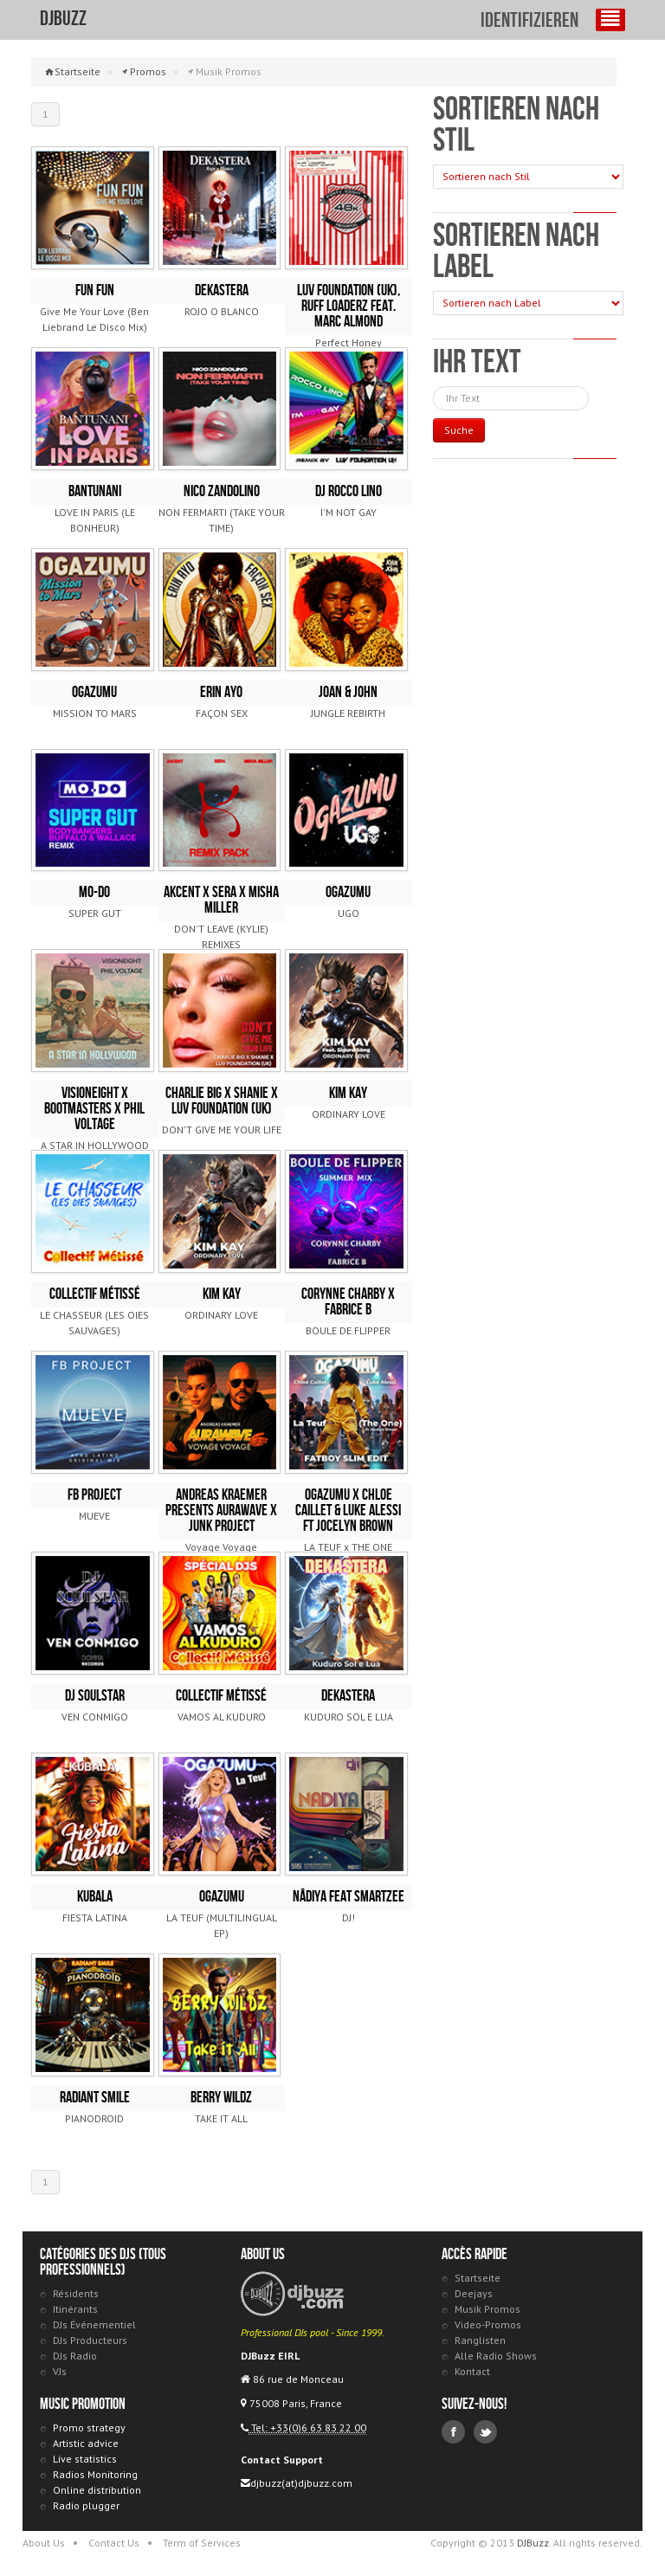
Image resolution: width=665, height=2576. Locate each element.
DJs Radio (75, 2355)
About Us (44, 2542)
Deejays (474, 2293)
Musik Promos (487, 2308)
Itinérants (75, 2308)
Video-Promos (488, 2324)
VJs (60, 2371)
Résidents (76, 2293)
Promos (148, 71)
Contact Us (113, 2542)
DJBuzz (63, 18)
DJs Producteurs (90, 2340)
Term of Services (202, 2542)
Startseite (77, 71)
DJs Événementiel (94, 2324)
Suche (459, 429)
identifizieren (529, 21)
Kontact (472, 2371)
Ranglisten (480, 2340)
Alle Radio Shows (496, 2355)
